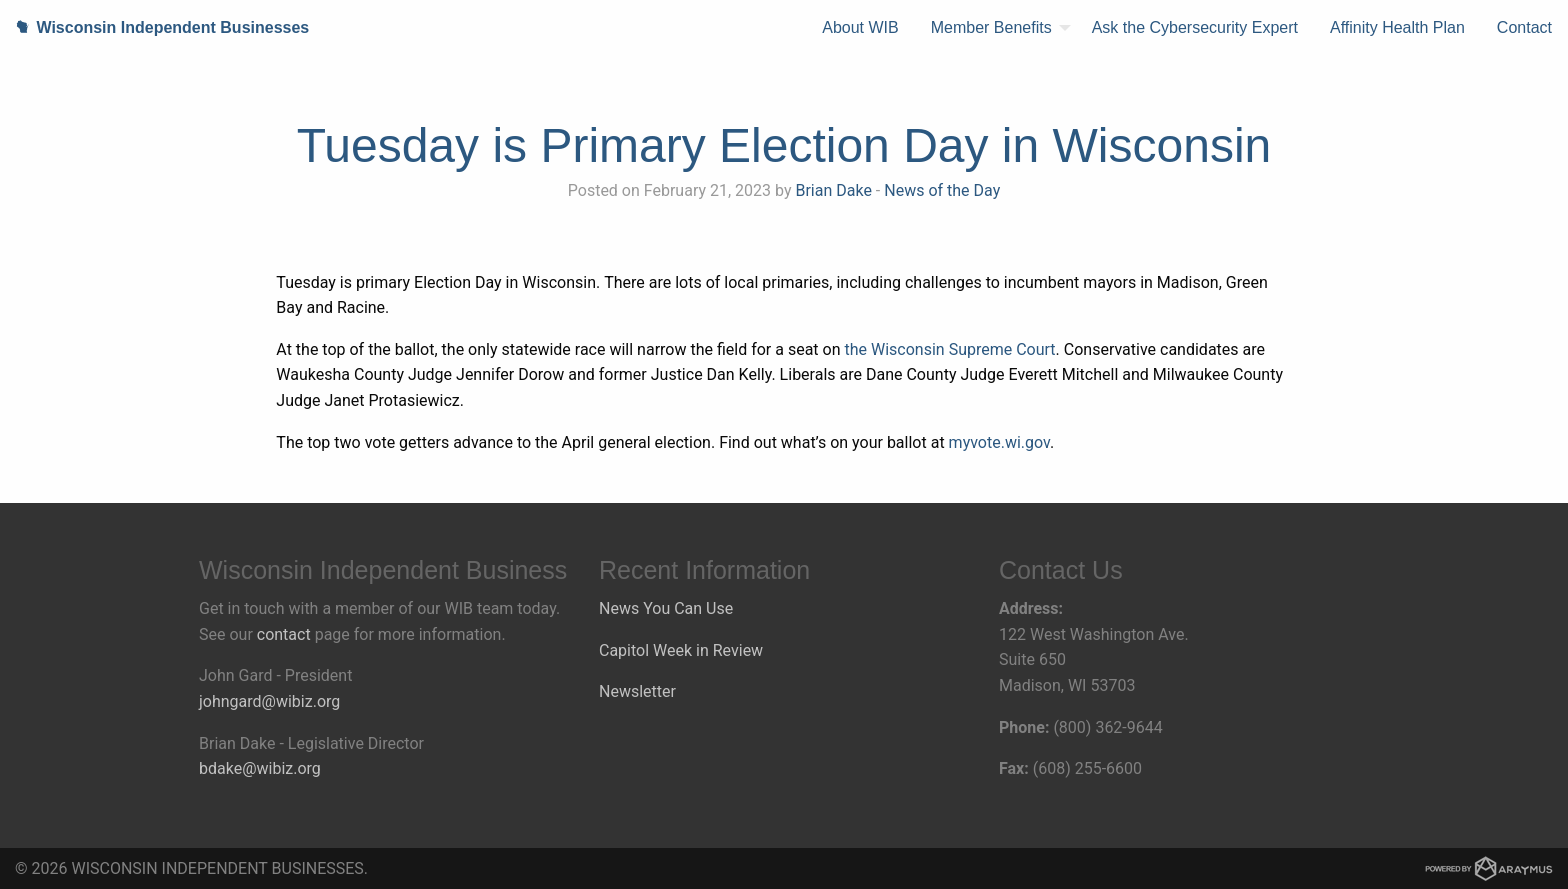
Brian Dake (833, 190)
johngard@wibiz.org (269, 701)
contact (284, 634)
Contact (1524, 27)
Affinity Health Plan (1397, 27)
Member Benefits (991, 27)
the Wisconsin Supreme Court (950, 349)
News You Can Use (666, 608)
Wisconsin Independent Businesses (154, 27)
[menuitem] (860, 28)
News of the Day (942, 190)
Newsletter (637, 691)
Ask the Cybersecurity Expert (1195, 27)
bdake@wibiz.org (260, 768)
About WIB (860, 27)
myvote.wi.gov (999, 442)
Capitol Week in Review (681, 650)
